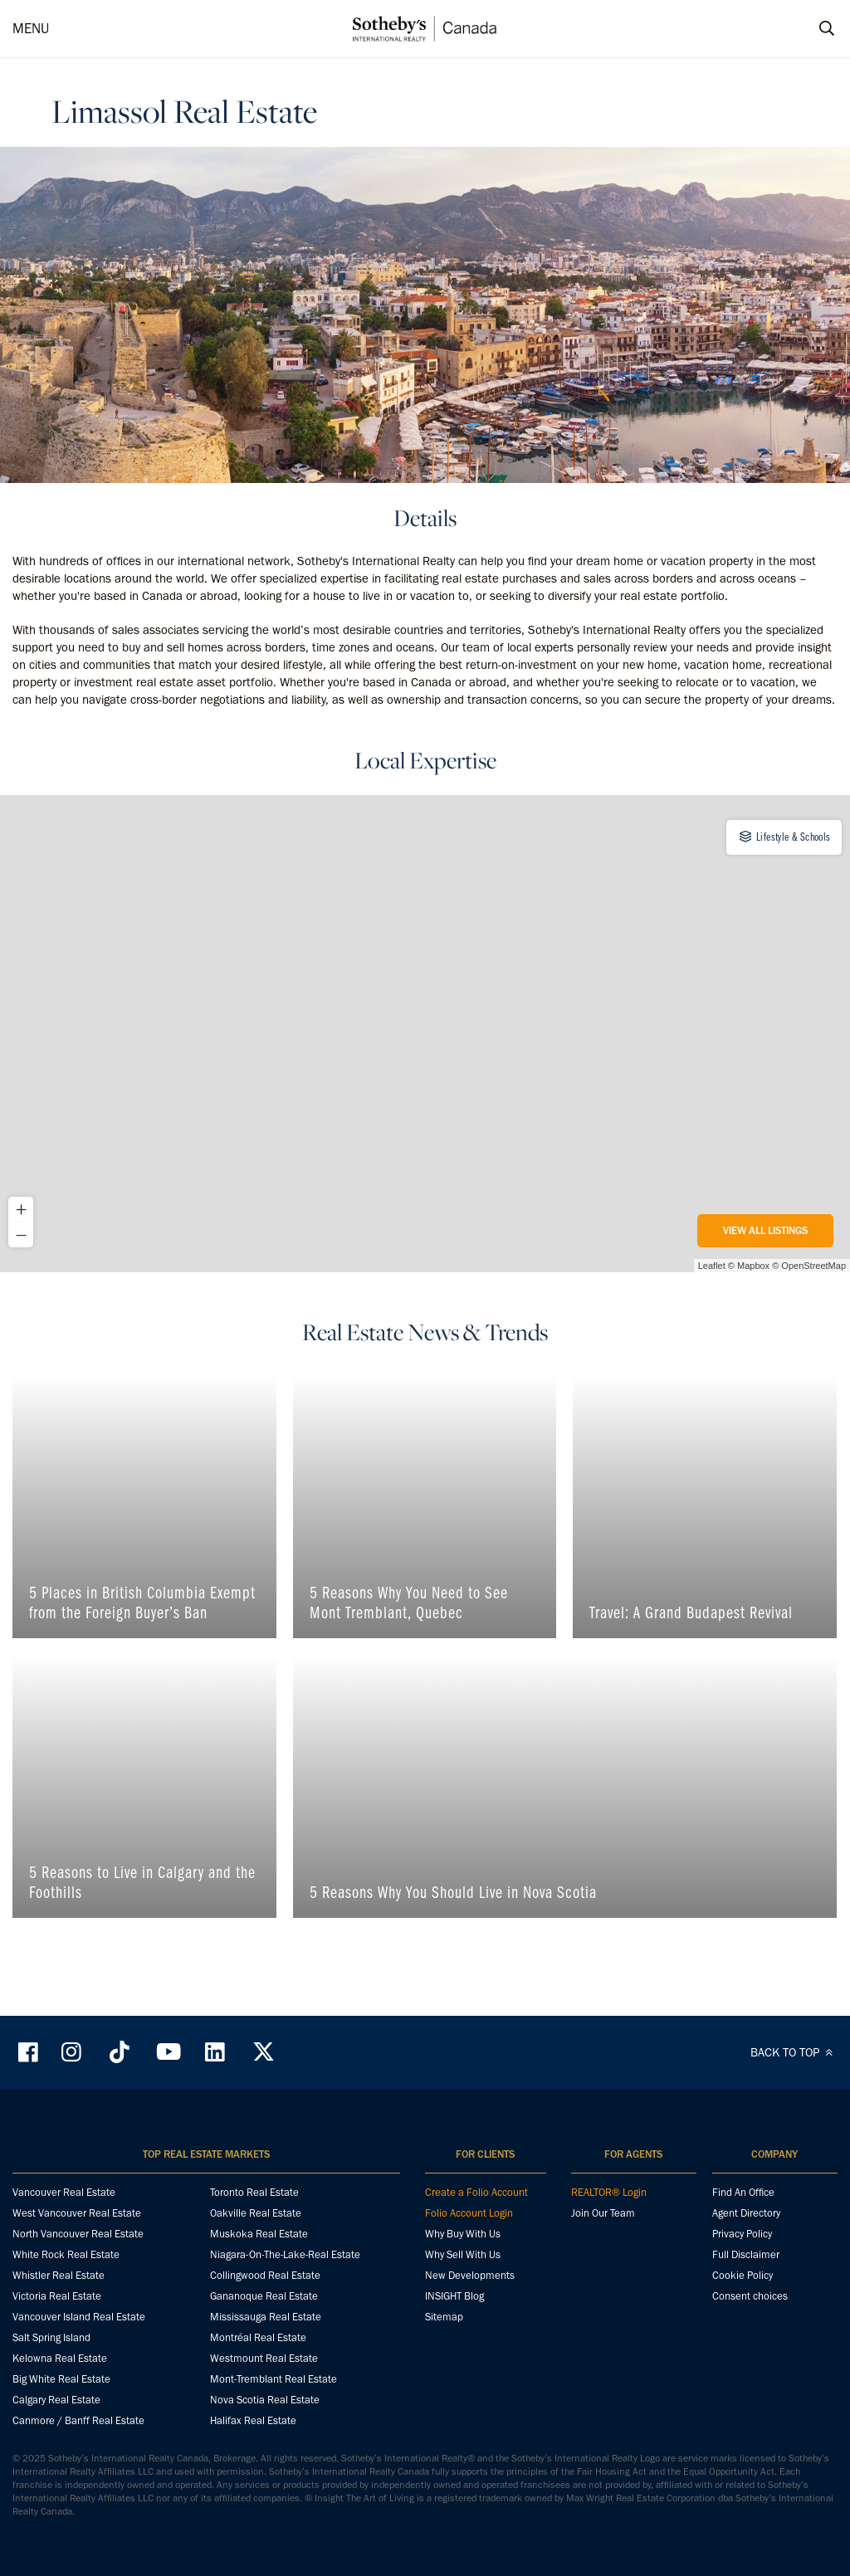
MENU (30, 28)
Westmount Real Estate (264, 2358)
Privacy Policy (742, 2233)
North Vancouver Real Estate (78, 2233)
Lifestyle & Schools (784, 836)
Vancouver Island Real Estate (78, 2316)
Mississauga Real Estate (265, 2316)
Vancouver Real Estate (63, 2192)
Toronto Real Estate (254, 2192)
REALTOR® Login (609, 2192)
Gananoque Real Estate (264, 2296)
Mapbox (753, 1266)
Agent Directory (746, 2213)
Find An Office (743, 2192)
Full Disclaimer (745, 2254)
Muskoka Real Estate (259, 2233)
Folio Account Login (469, 2213)
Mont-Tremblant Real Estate (273, 2379)
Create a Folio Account (476, 2192)
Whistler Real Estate (58, 2275)
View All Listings (765, 1230)
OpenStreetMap (813, 1266)
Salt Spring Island (51, 2337)
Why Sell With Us (463, 2254)
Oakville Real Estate (255, 2213)
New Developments (470, 2275)
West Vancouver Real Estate (76, 2213)
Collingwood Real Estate (265, 2275)
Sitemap (444, 2316)
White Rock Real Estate (66, 2254)
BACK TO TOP (794, 2052)
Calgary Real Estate (56, 2399)
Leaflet (711, 1266)
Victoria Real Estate (56, 2296)
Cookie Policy (742, 2275)
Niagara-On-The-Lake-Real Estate (285, 2254)
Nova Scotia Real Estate (265, 2399)
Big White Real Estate (61, 2379)
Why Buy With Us (463, 2233)
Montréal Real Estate (258, 2337)
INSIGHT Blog (454, 2296)
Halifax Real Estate (253, 2420)
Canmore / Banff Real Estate (78, 2420)
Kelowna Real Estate (59, 2358)
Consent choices (750, 2296)
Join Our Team (603, 2213)
